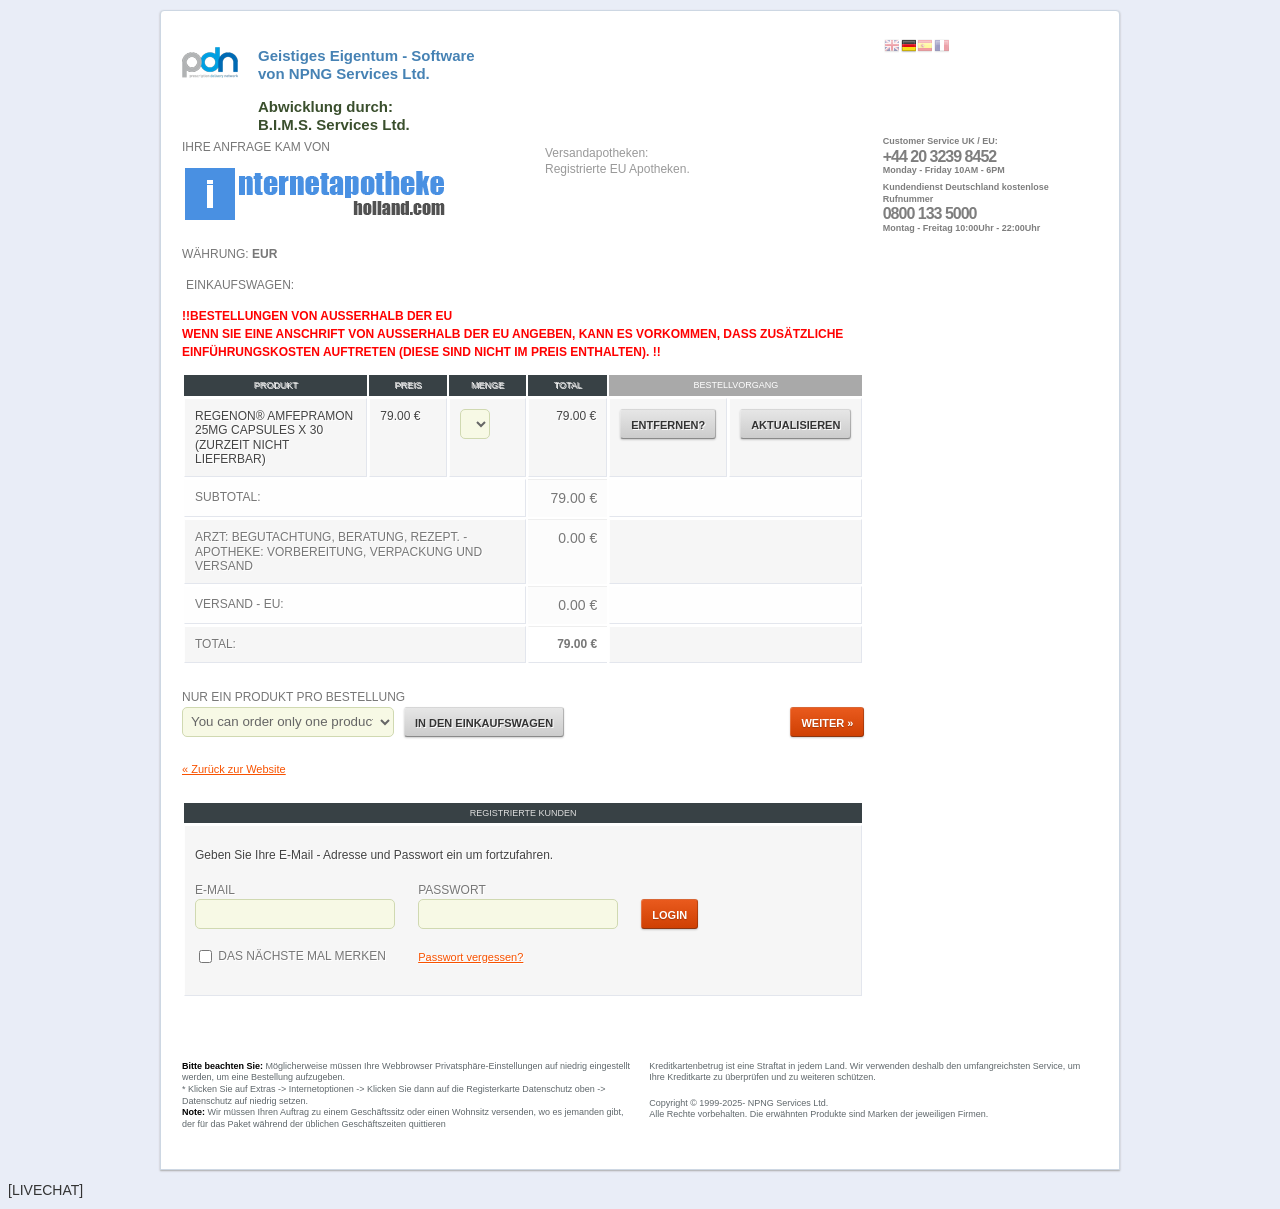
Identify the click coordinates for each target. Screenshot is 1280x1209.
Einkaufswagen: (523, 471)
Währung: (229, 254)
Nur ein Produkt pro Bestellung (293, 697)
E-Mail (215, 890)
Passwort (452, 890)
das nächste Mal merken (300, 956)
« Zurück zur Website (234, 769)
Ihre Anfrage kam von (256, 147)
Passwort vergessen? (470, 957)
